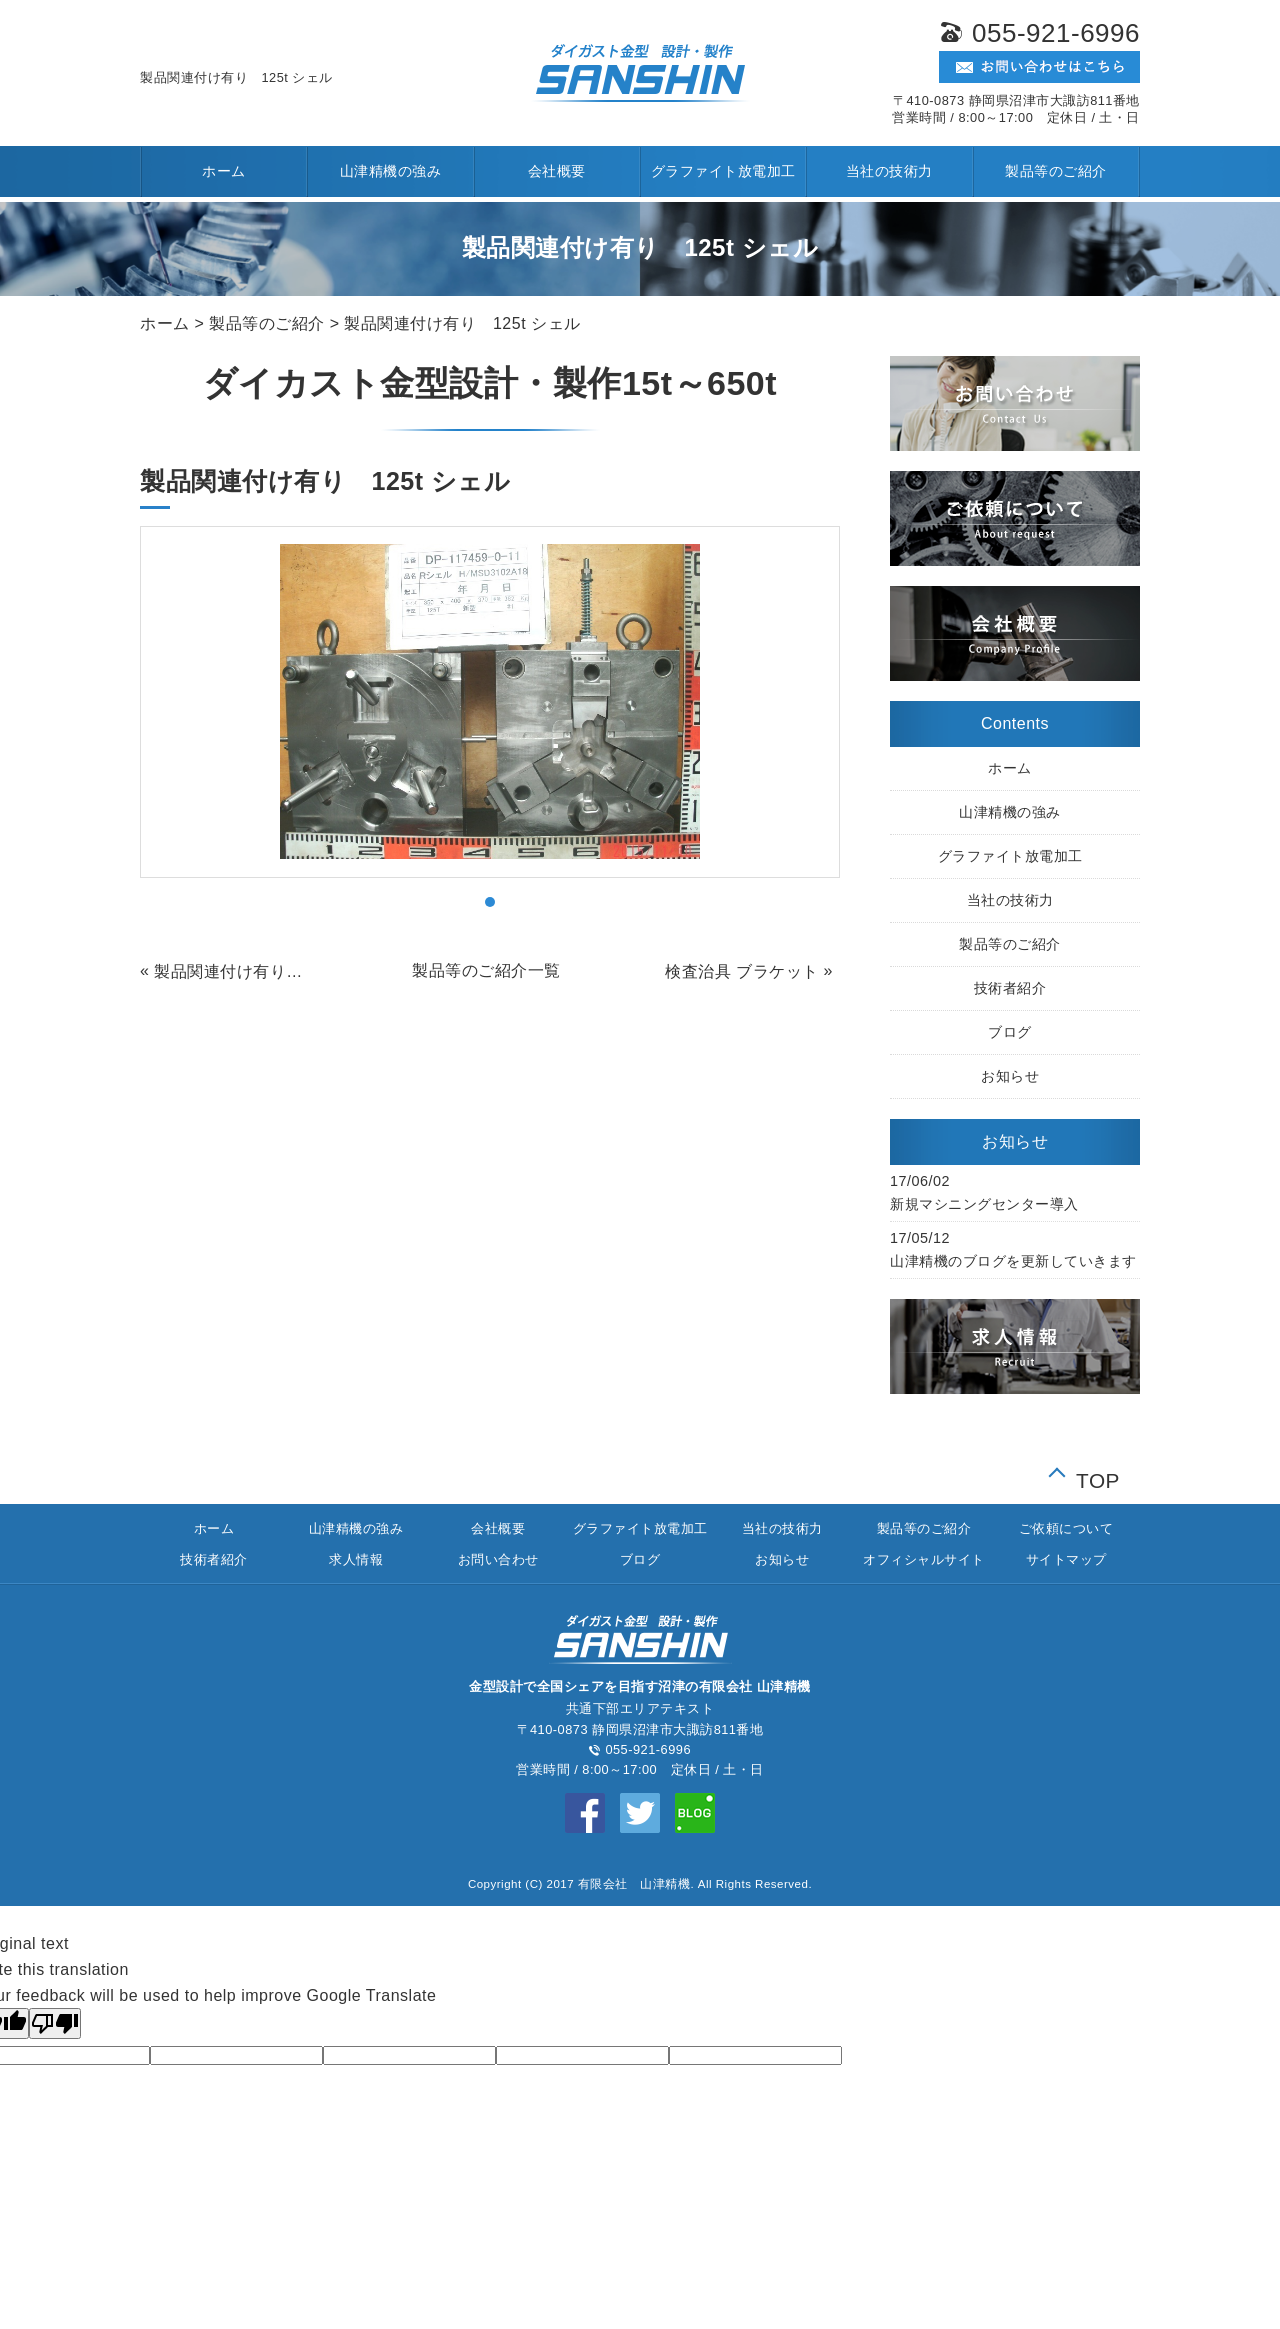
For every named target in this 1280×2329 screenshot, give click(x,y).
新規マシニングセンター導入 (984, 1204)
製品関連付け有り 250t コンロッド (235, 971)
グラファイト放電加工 (723, 171)
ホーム (224, 171)
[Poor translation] (55, 2023)
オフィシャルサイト (924, 1559)
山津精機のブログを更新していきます (1013, 1261)
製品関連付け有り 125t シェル (462, 323)
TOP (1098, 1476)
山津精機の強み (391, 171)
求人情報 (356, 1559)
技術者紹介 (1010, 988)
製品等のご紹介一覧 (486, 970)
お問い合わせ (498, 1559)
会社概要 (557, 171)
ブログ (1010, 1032)
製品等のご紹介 (1056, 171)
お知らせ (1010, 1076)
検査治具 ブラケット (741, 971)
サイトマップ (1066, 1559)
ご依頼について (1066, 1528)
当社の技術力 (889, 171)
